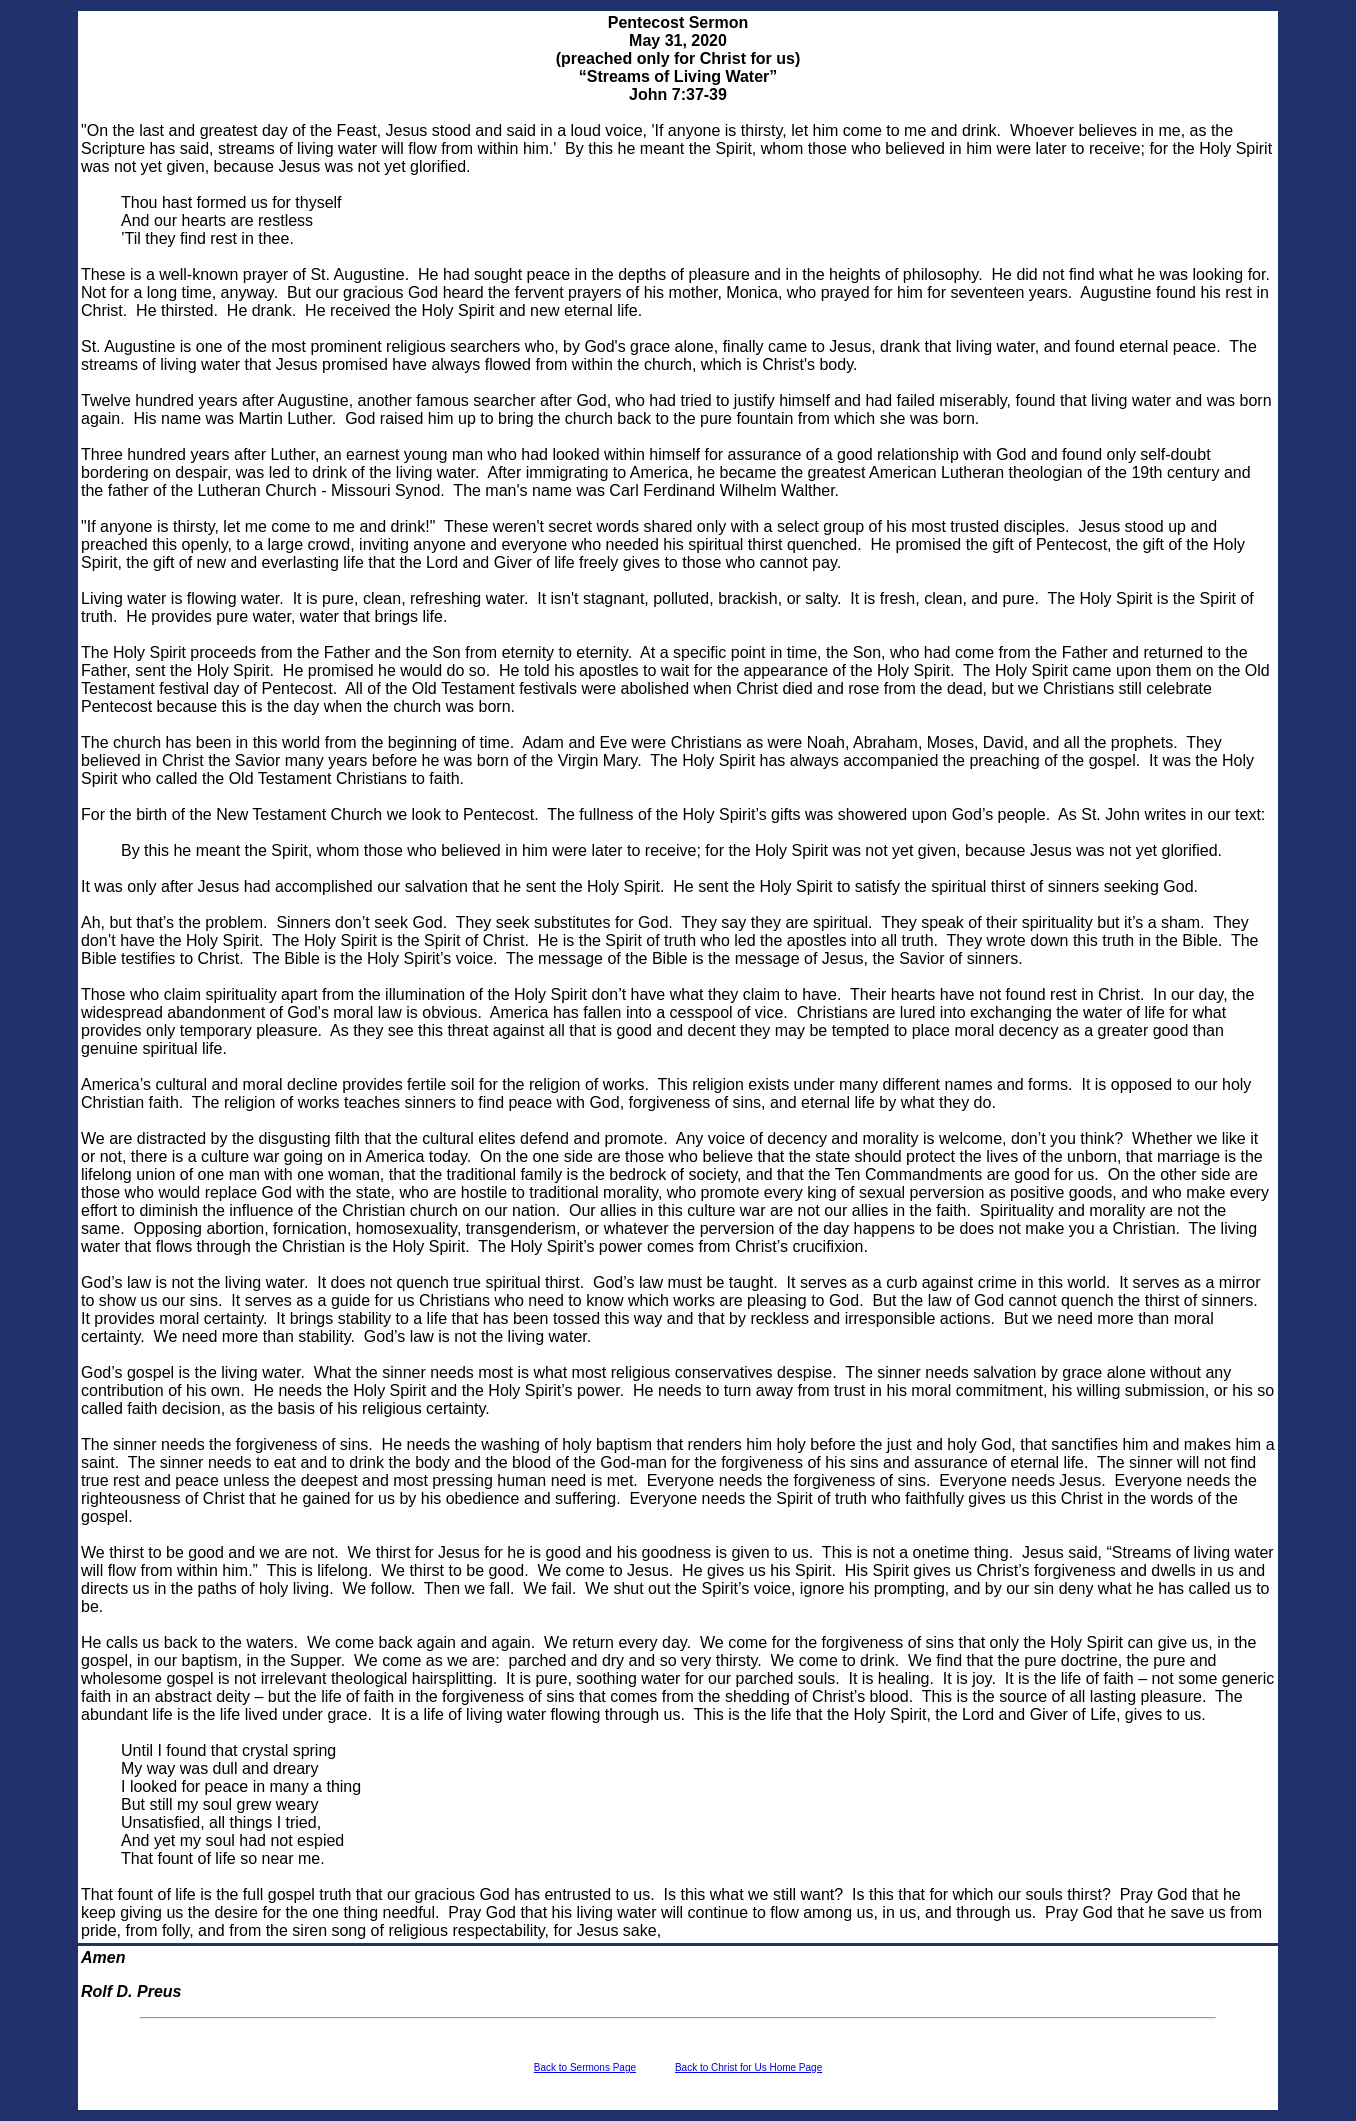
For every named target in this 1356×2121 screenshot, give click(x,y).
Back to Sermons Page (585, 2067)
